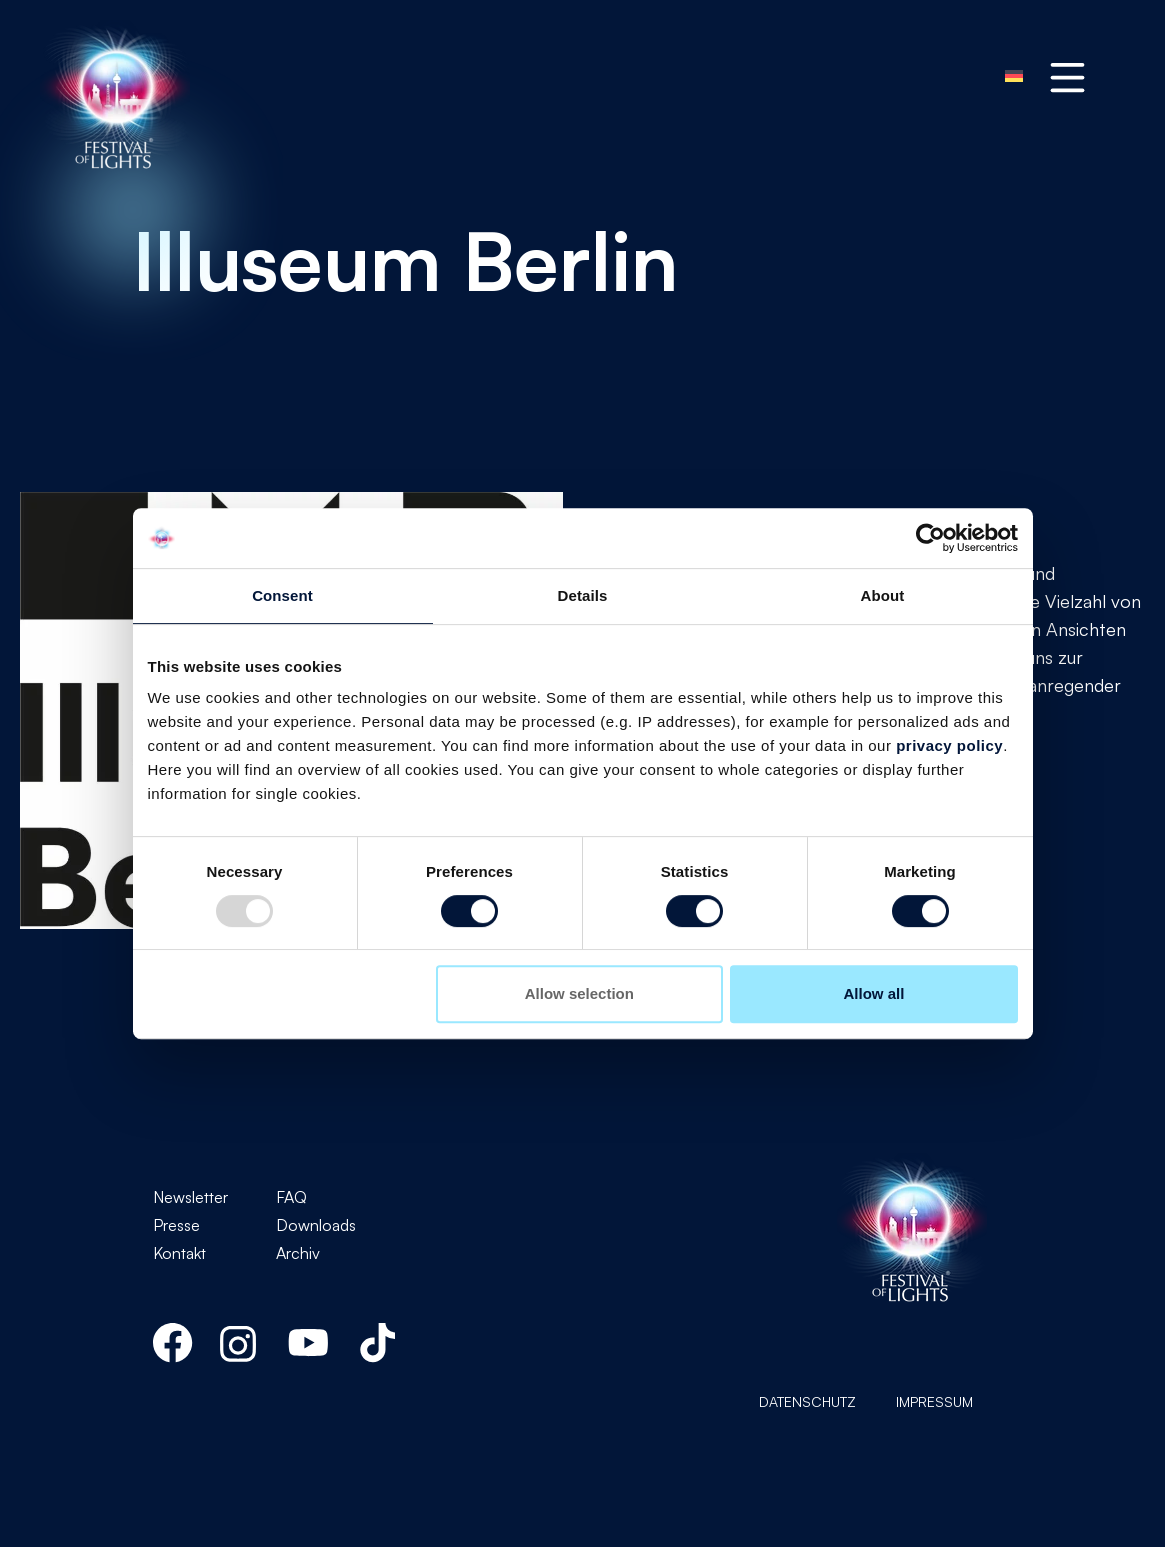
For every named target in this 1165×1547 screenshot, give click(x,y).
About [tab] (883, 595)
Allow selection (579, 993)
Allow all (874, 993)
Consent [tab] (282, 595)
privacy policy (949, 745)
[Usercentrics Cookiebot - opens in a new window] (930, 538)
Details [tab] (583, 595)
